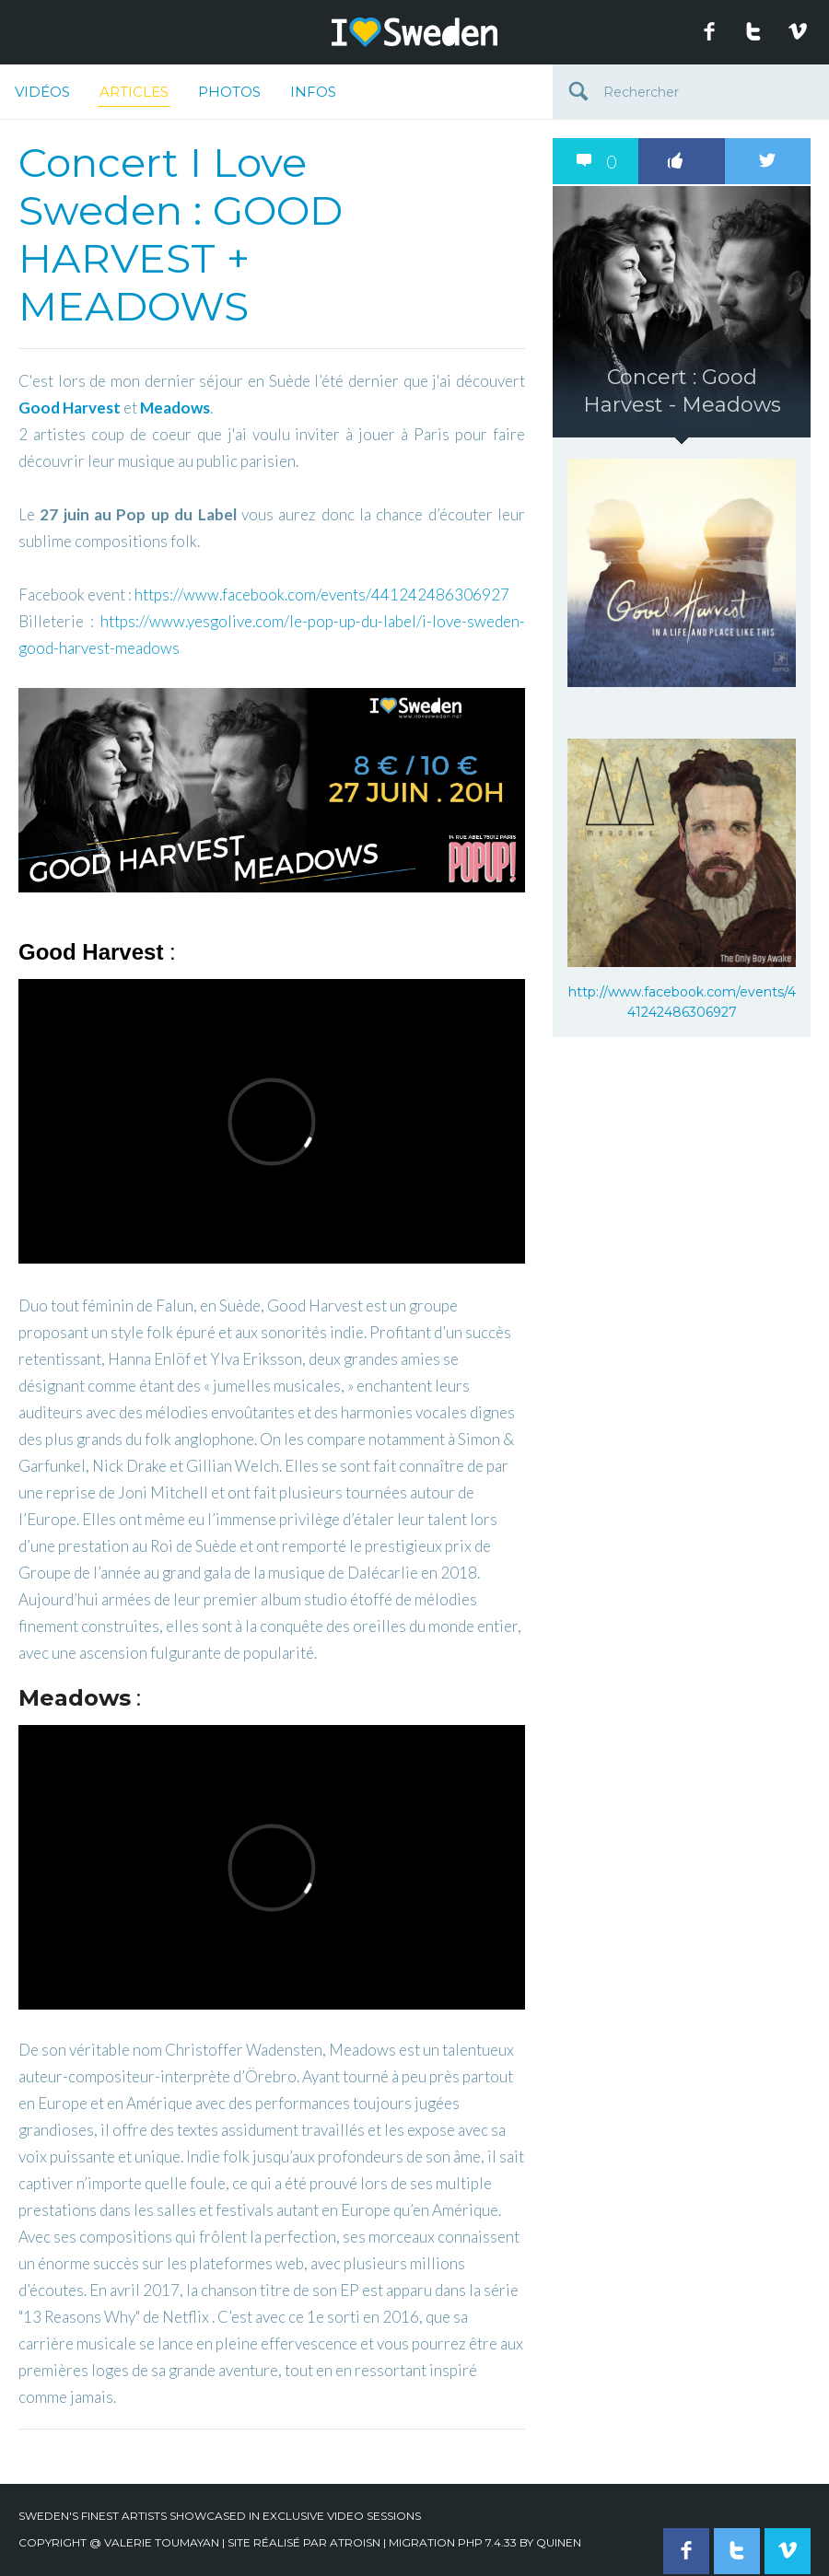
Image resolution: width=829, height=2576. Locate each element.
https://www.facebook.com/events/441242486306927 (321, 594)
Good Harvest (69, 407)
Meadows (175, 407)
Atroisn (355, 2542)
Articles (134, 95)
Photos (229, 91)
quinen (558, 2542)
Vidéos (42, 91)
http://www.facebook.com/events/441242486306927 (682, 1002)
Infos (313, 91)
